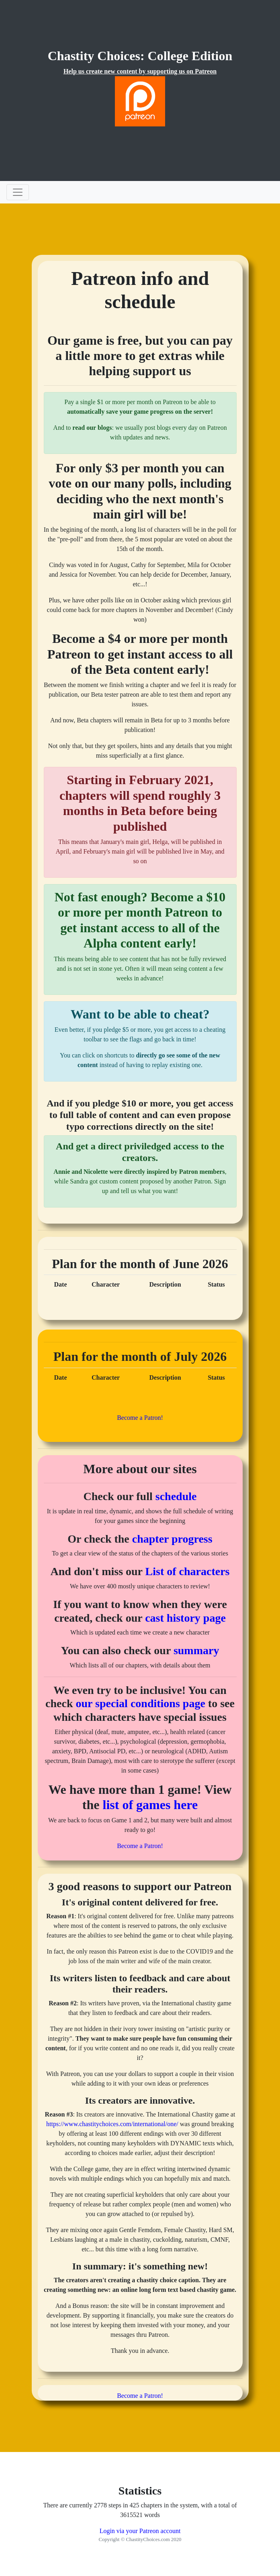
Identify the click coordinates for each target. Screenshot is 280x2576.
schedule (176, 1496)
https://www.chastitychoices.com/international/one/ (112, 2124)
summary (196, 1650)
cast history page (185, 1618)
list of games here (150, 1804)
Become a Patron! (140, 1417)
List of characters (187, 1571)
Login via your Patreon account (140, 2530)
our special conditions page (140, 1703)
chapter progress (172, 1539)
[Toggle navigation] (17, 192)
